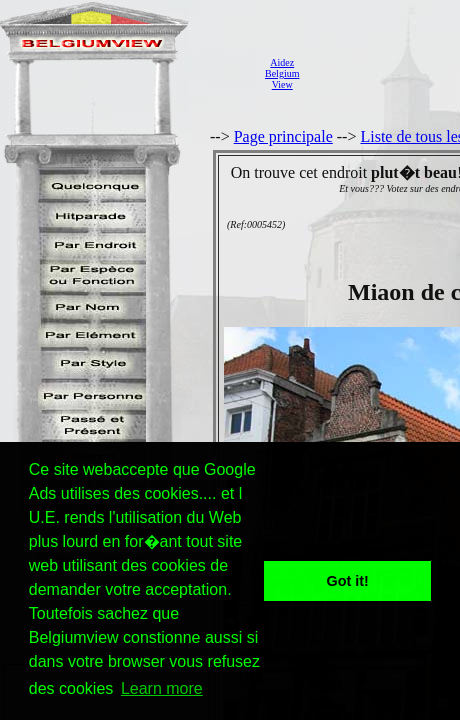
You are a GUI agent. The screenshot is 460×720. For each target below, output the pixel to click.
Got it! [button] (348, 581)
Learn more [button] (162, 688)
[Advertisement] (385, 73)
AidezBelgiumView (282, 73)
